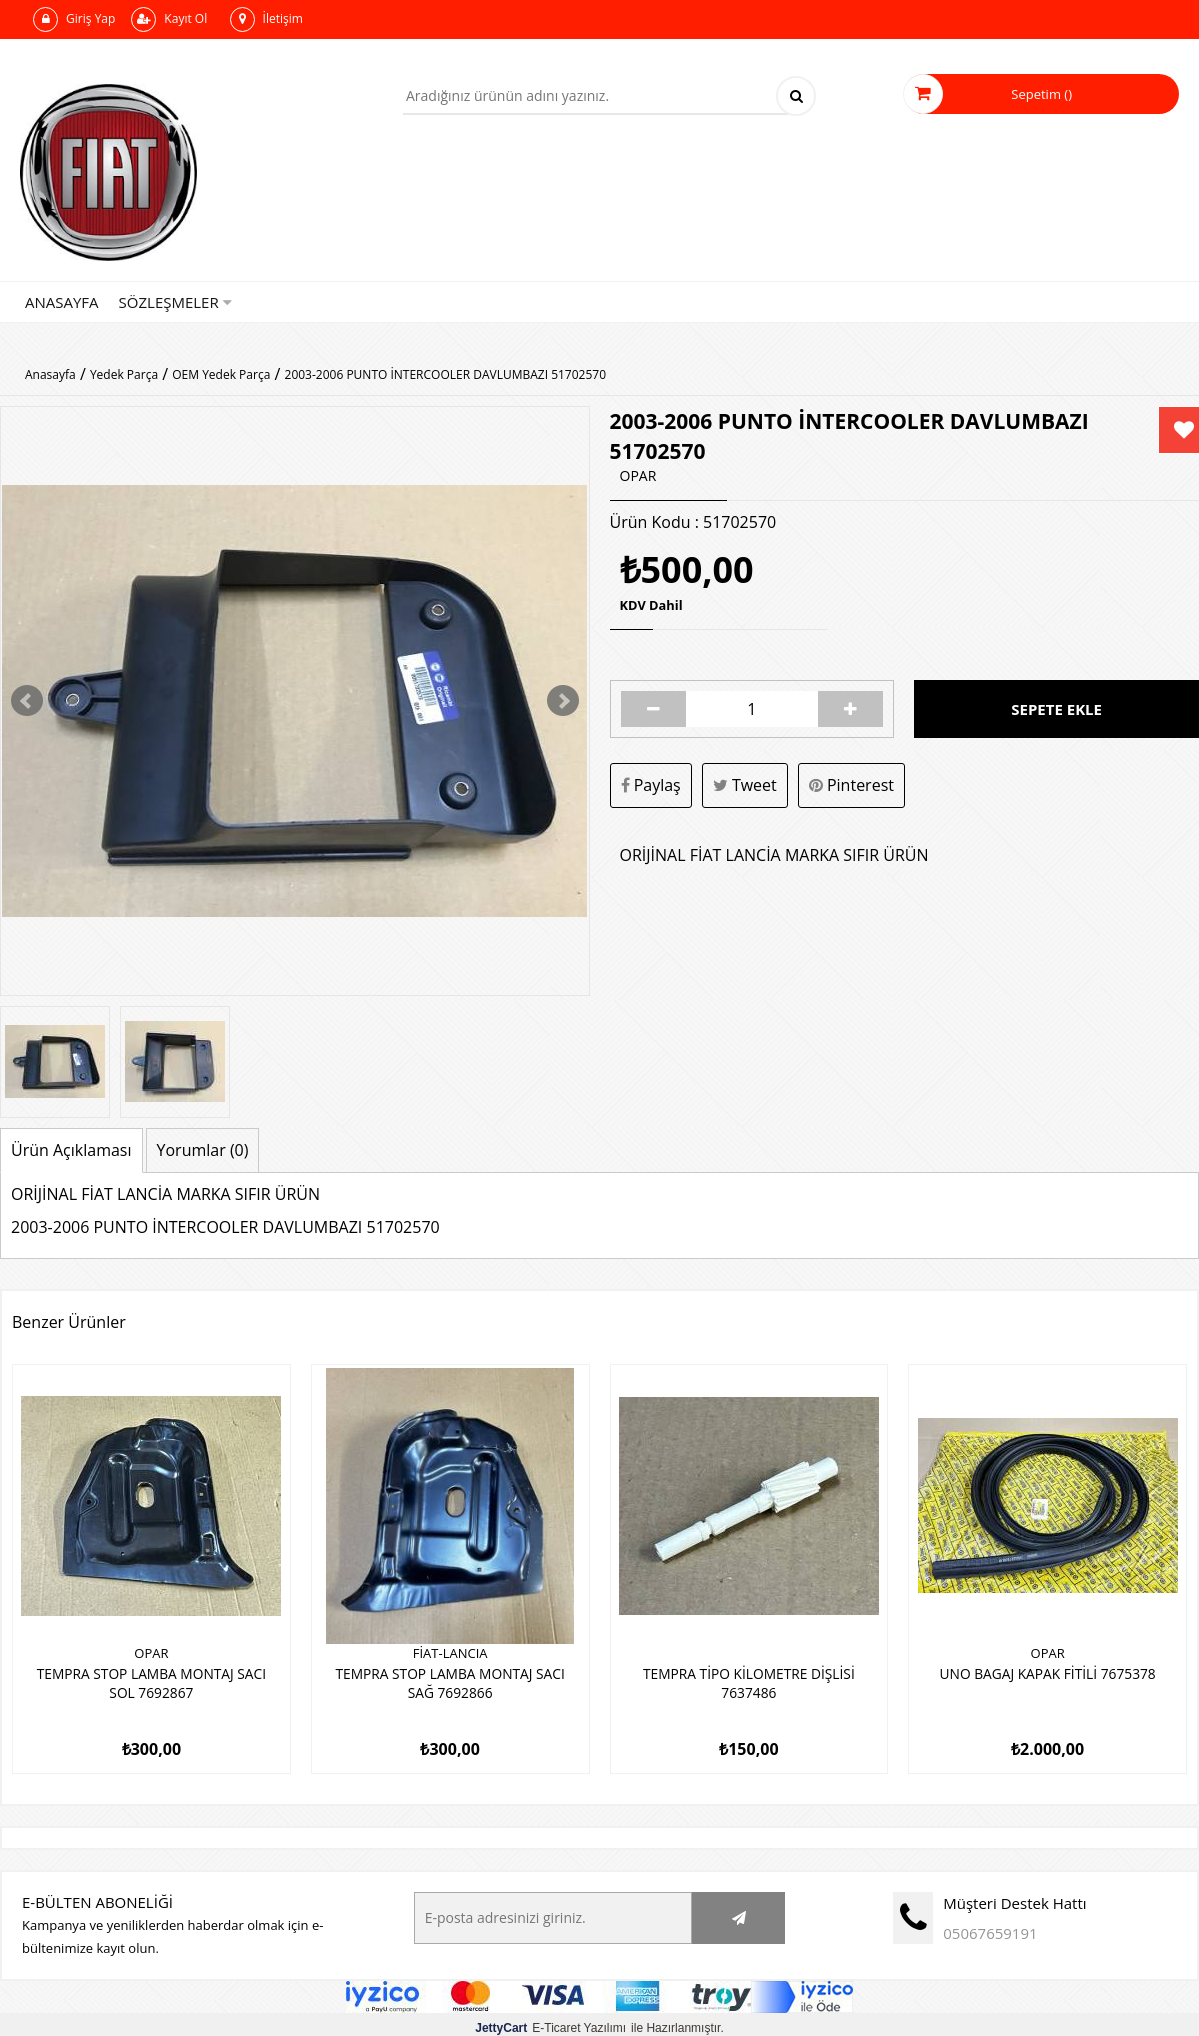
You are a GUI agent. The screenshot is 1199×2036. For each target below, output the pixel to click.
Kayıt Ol (169, 19)
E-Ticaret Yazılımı (550, 2021)
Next (563, 701)
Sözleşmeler (175, 302)
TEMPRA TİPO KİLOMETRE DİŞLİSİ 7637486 (749, 1682)
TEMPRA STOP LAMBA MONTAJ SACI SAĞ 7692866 (450, 1682)
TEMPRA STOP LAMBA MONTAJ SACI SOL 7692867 (152, 1682)
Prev (27, 701)
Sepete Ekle (1056, 709)
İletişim (266, 19)
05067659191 (990, 1926)
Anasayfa (62, 302)
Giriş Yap (74, 19)
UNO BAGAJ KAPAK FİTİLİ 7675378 (1048, 1672)
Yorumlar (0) (203, 1150)
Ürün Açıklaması (71, 1150)
